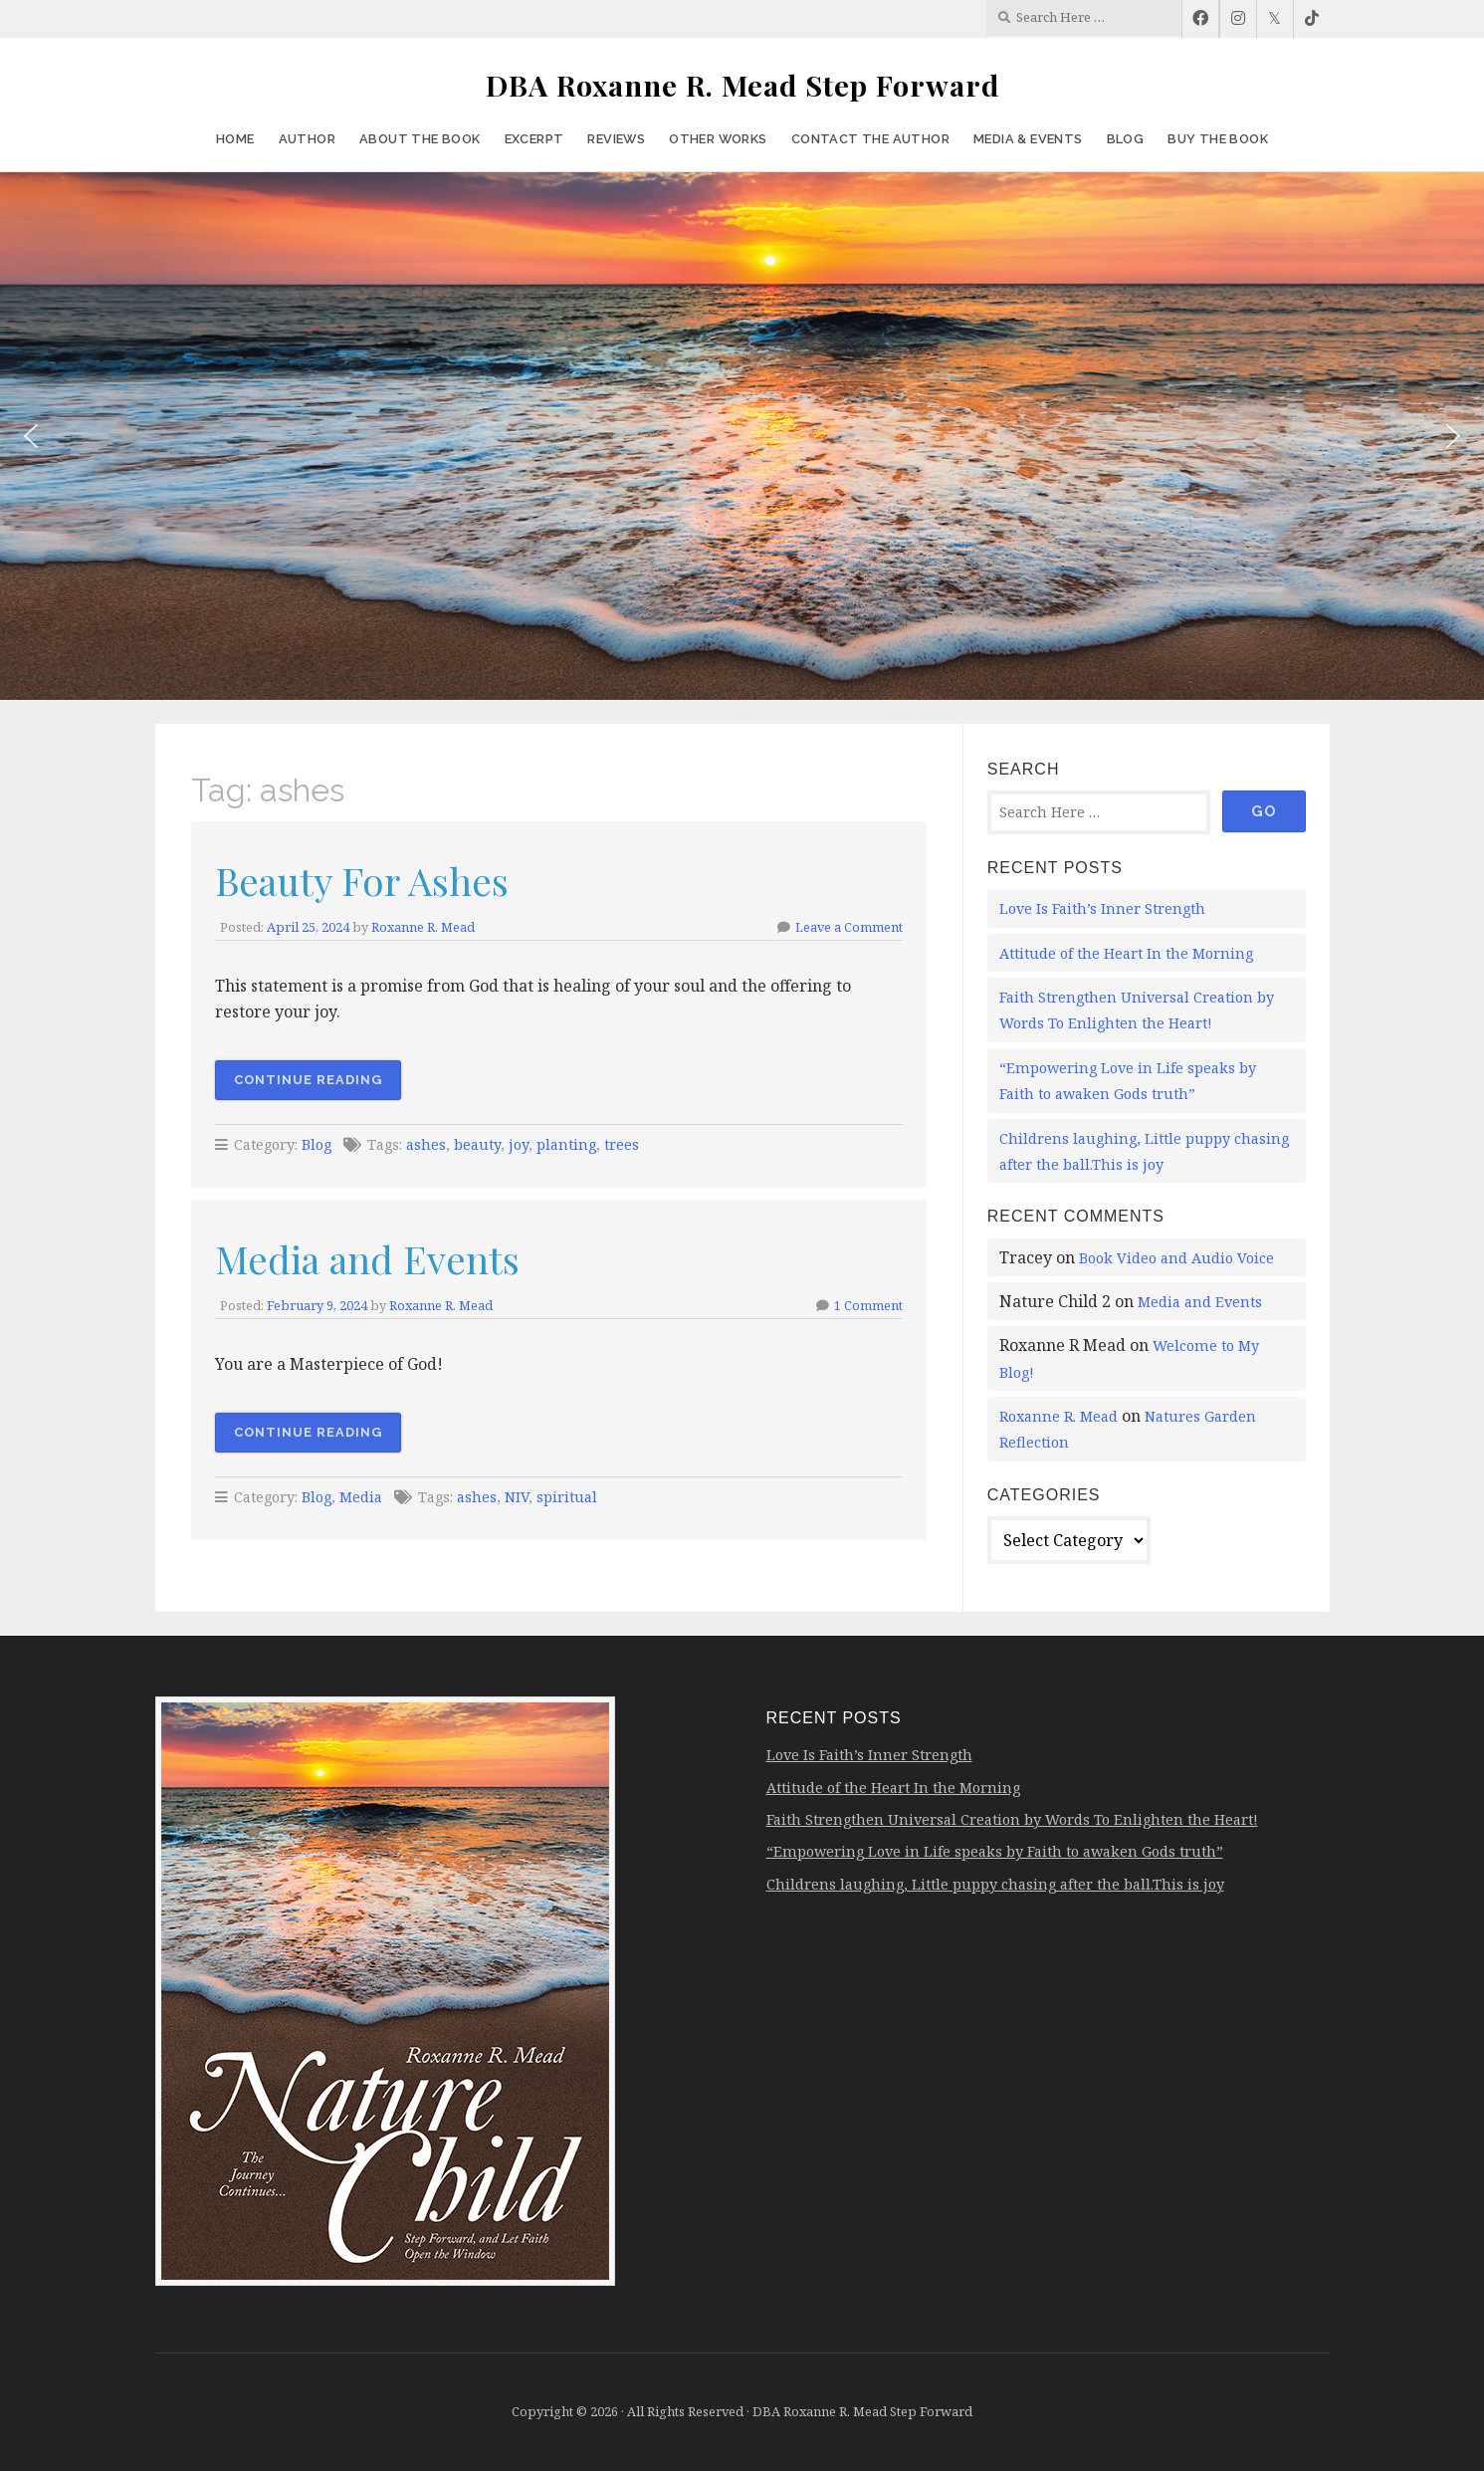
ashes (426, 1144)
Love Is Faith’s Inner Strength (1102, 908)
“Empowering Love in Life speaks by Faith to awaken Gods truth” (994, 1851)
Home (235, 138)
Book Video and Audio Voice (1176, 1257)
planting (566, 1144)
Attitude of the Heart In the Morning (1126, 953)
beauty (477, 1144)
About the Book (420, 138)
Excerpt (534, 138)
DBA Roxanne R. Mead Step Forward (742, 85)
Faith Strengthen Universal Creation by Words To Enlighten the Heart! (1012, 1819)
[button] (31, 436)
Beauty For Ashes (362, 880)
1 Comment (868, 1305)
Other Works (717, 138)
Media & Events (1028, 138)
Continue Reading (308, 1079)
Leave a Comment (849, 927)
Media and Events (367, 1258)
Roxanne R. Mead (423, 927)
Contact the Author (870, 138)
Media (360, 1496)
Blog (1126, 138)
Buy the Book (1217, 138)
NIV (517, 1496)
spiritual (566, 1496)
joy (519, 1144)
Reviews (616, 138)
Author (307, 138)
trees (621, 1144)
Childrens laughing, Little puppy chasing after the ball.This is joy (995, 1884)
